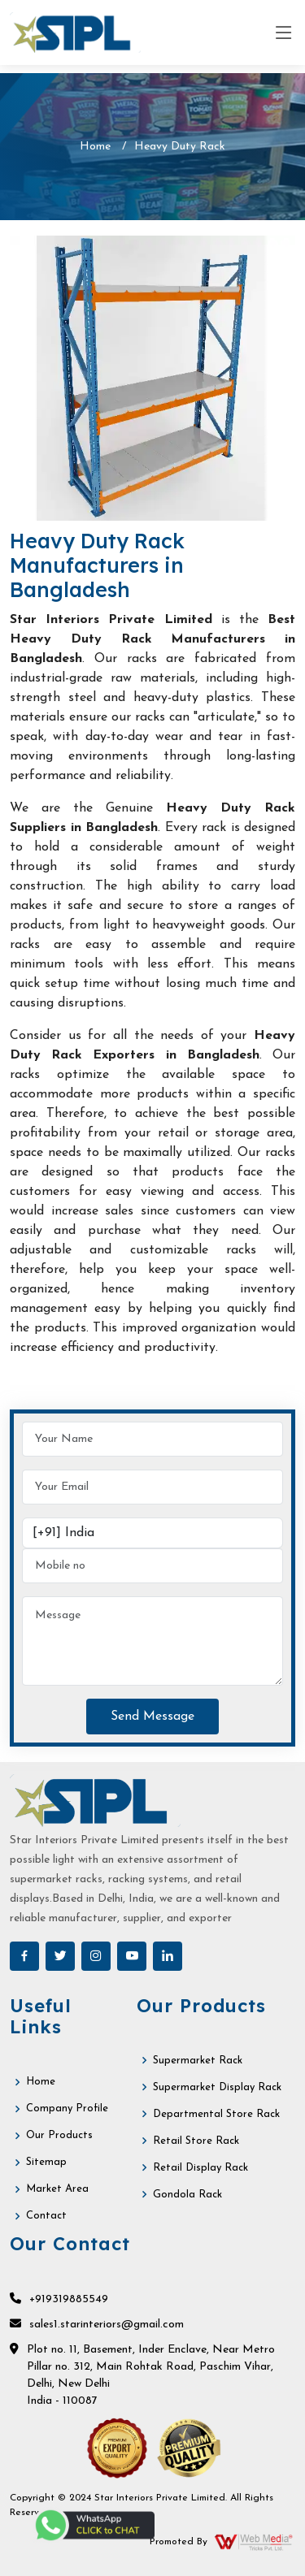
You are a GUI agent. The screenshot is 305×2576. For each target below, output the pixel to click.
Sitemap (46, 2162)
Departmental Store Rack (216, 2114)
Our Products (59, 2135)
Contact (46, 2215)
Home (95, 147)
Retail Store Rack (196, 2141)
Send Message (152, 1716)
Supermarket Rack (197, 2060)
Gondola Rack (187, 2194)
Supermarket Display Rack (217, 2087)
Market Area (57, 2189)
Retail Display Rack (200, 2168)
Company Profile (67, 2108)
